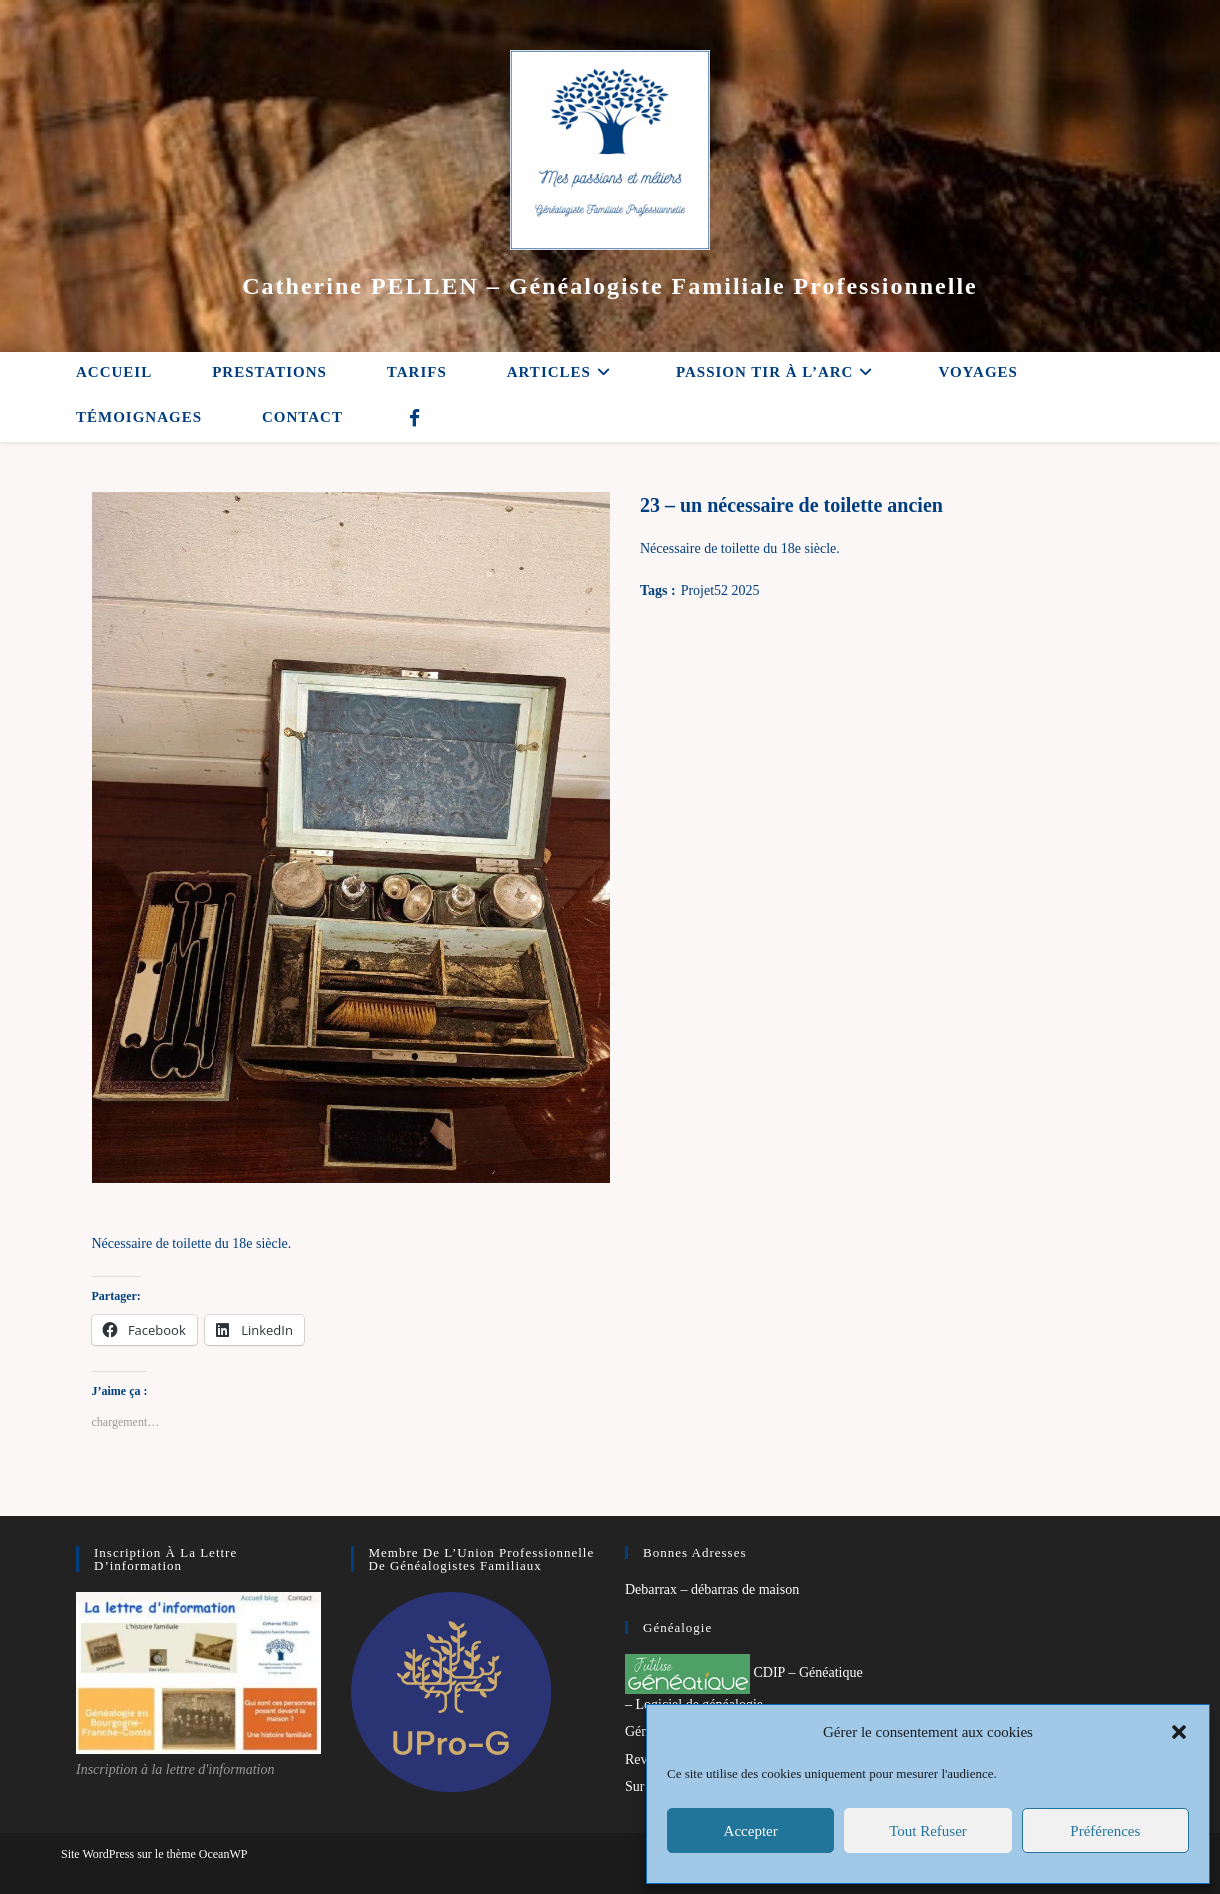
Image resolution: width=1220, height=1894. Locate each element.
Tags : (658, 590)
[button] (1179, 1732)
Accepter (751, 1831)
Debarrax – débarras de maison (712, 1589)
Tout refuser (928, 1831)
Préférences (1105, 1831)
